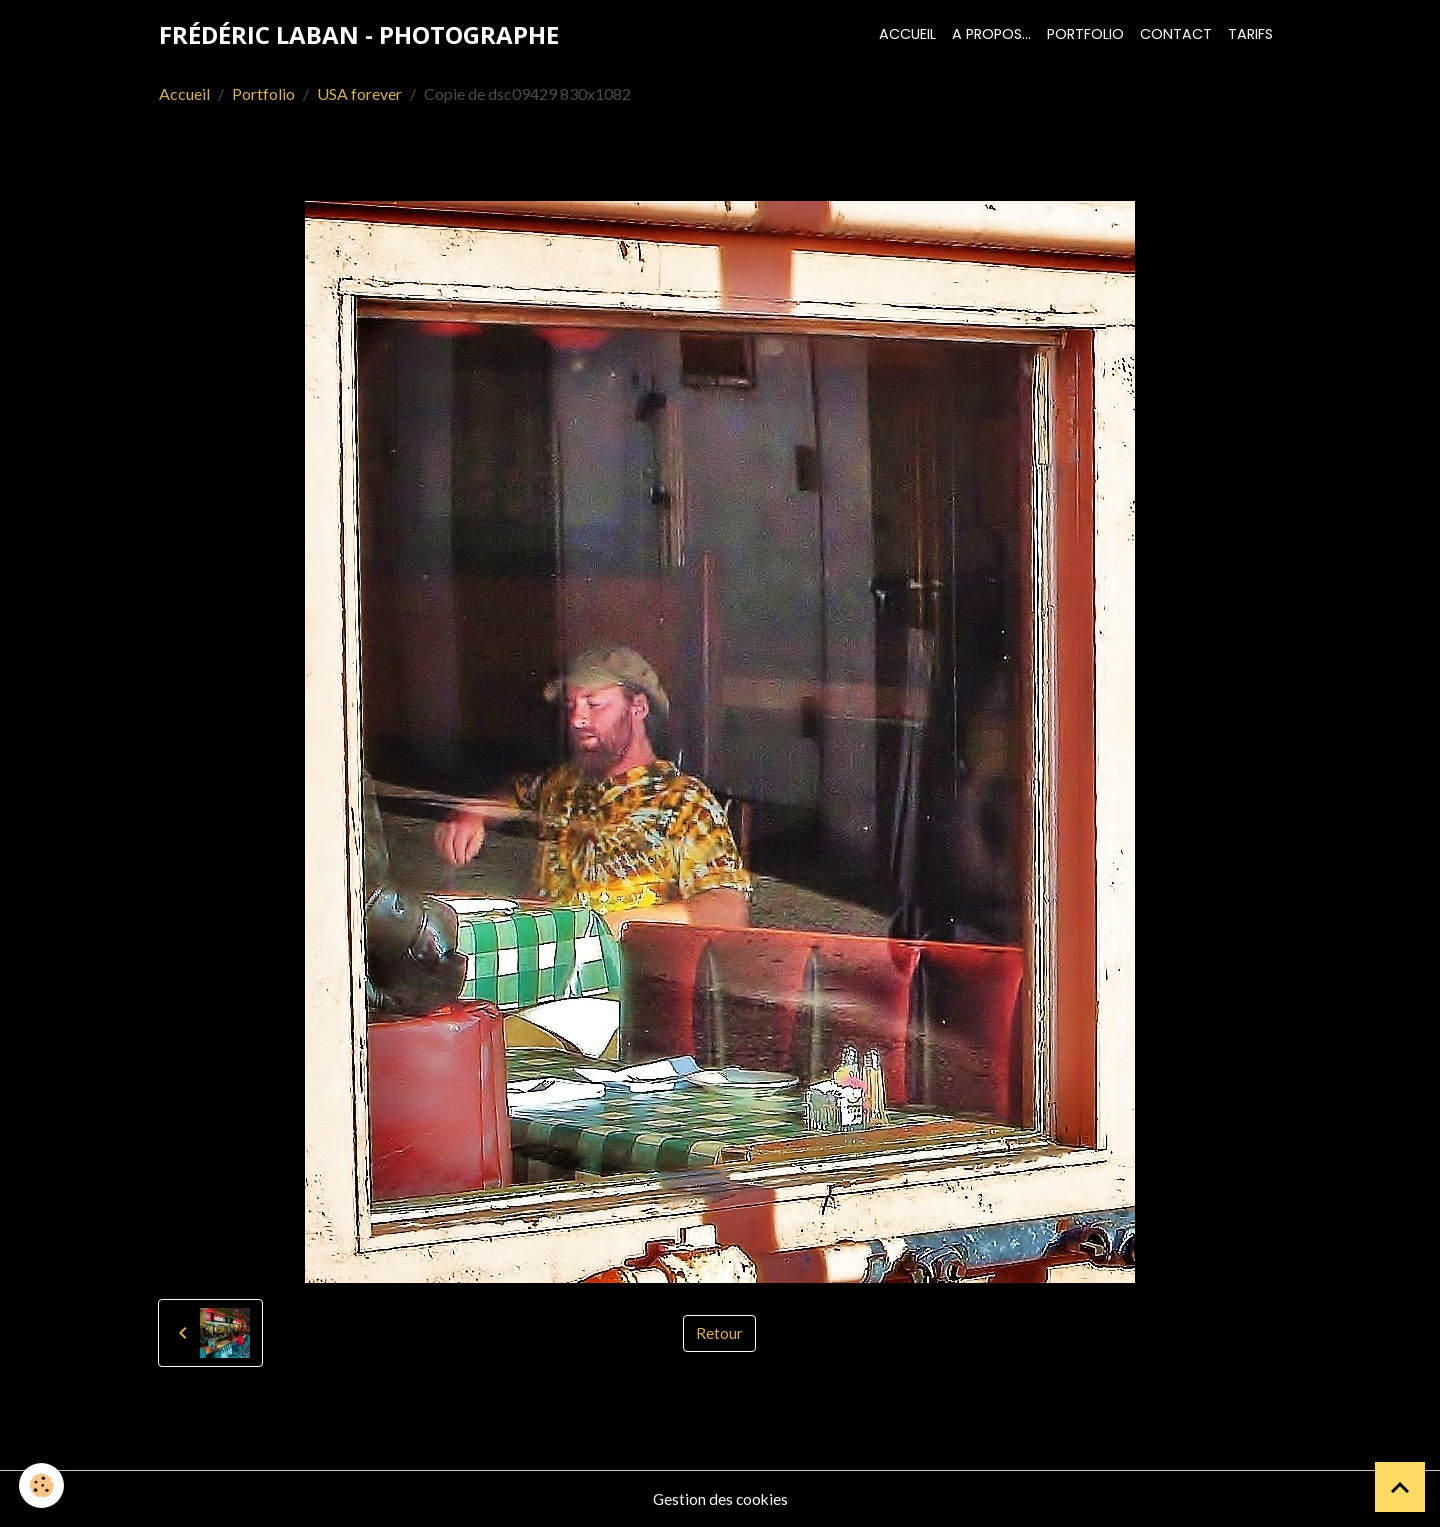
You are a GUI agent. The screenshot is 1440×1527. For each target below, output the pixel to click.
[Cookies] (42, 1485)
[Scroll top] (1400, 1487)
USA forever (359, 93)
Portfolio (1085, 34)
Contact (1176, 34)
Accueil (907, 34)
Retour (719, 1332)
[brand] (359, 35)
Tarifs (1250, 34)
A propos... (991, 34)
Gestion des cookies (720, 1498)
